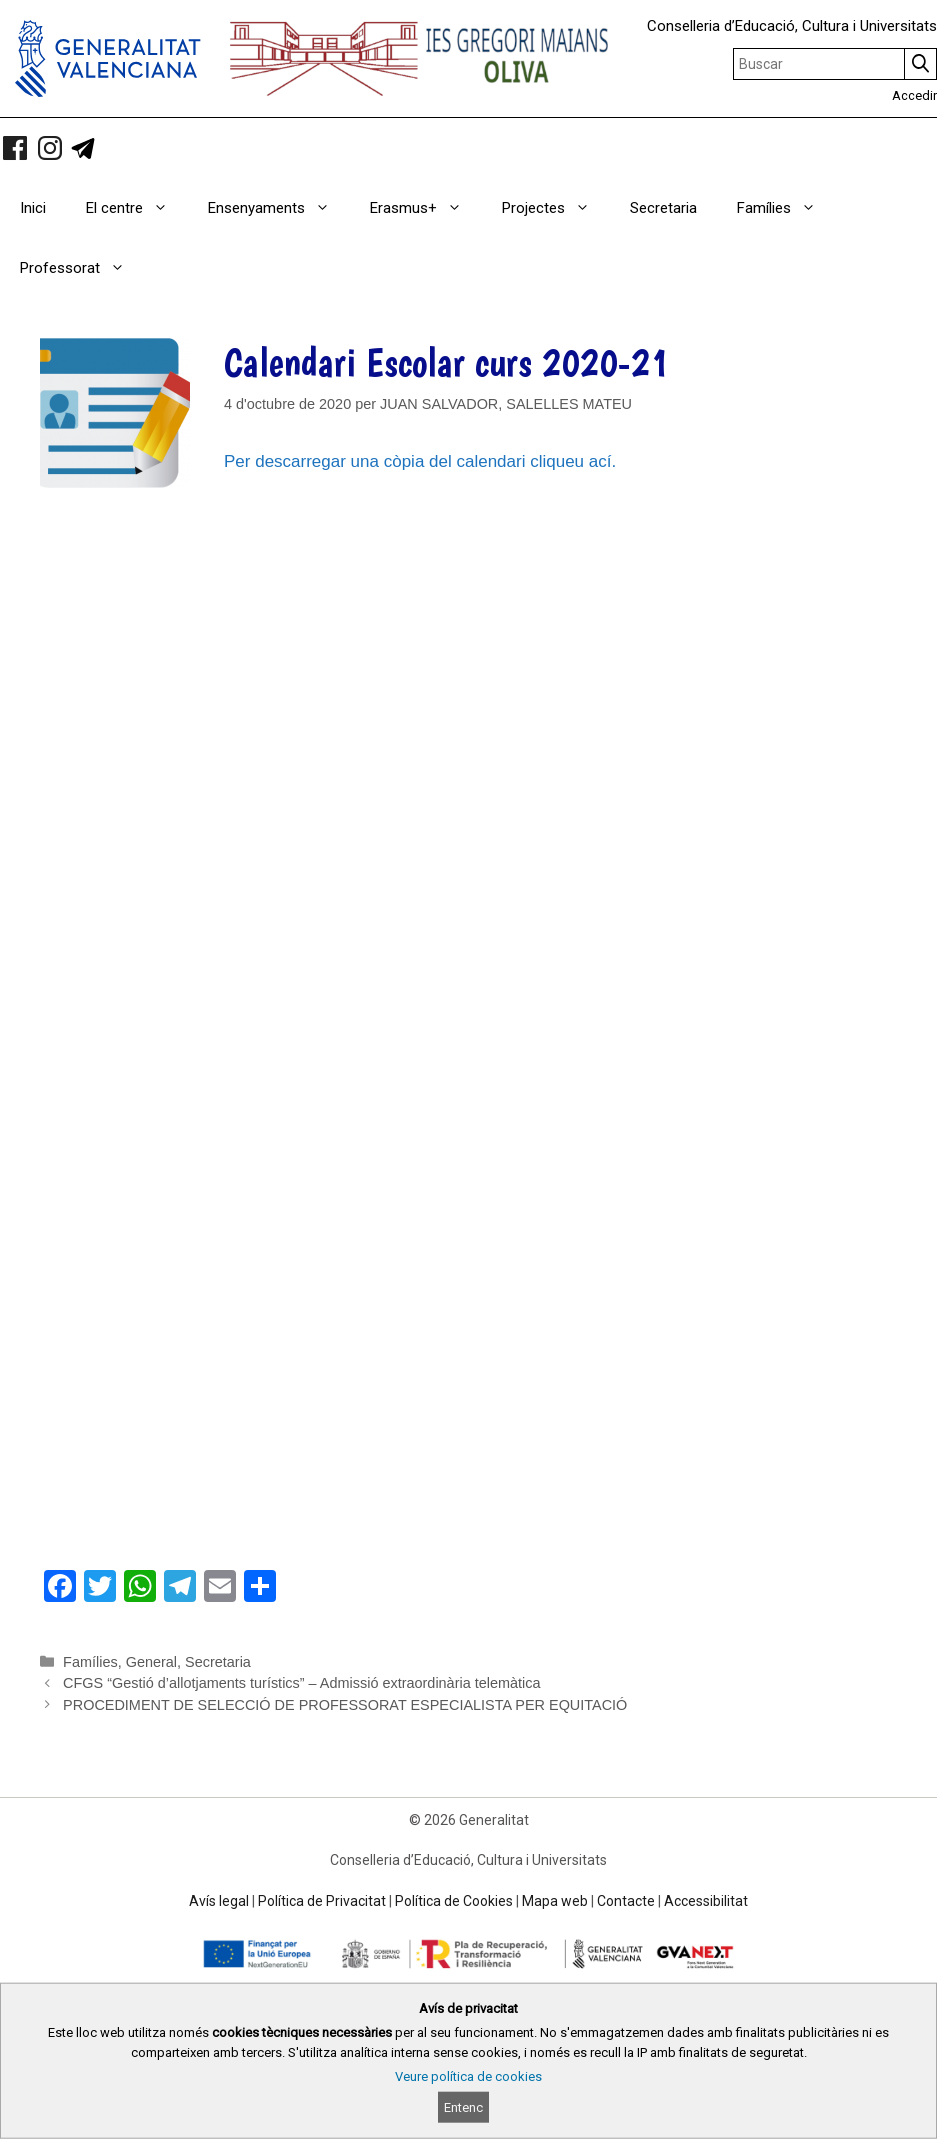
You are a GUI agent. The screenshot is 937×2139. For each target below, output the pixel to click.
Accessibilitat (706, 1901)
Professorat (82, 268)
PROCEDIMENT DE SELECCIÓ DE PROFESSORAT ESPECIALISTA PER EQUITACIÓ (345, 1705)
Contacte (626, 1901)
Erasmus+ (426, 208)
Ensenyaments (279, 208)
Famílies (786, 208)
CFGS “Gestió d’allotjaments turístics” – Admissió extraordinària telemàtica (301, 1683)
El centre (137, 208)
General (151, 1662)
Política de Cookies (454, 1901)
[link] (15, 148)
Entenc (463, 2107)
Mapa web (555, 1901)
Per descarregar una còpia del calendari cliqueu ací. (420, 461)
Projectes (556, 208)
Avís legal (219, 1901)
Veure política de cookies (468, 2076)
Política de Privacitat (322, 1901)
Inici (33, 208)
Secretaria (663, 208)
